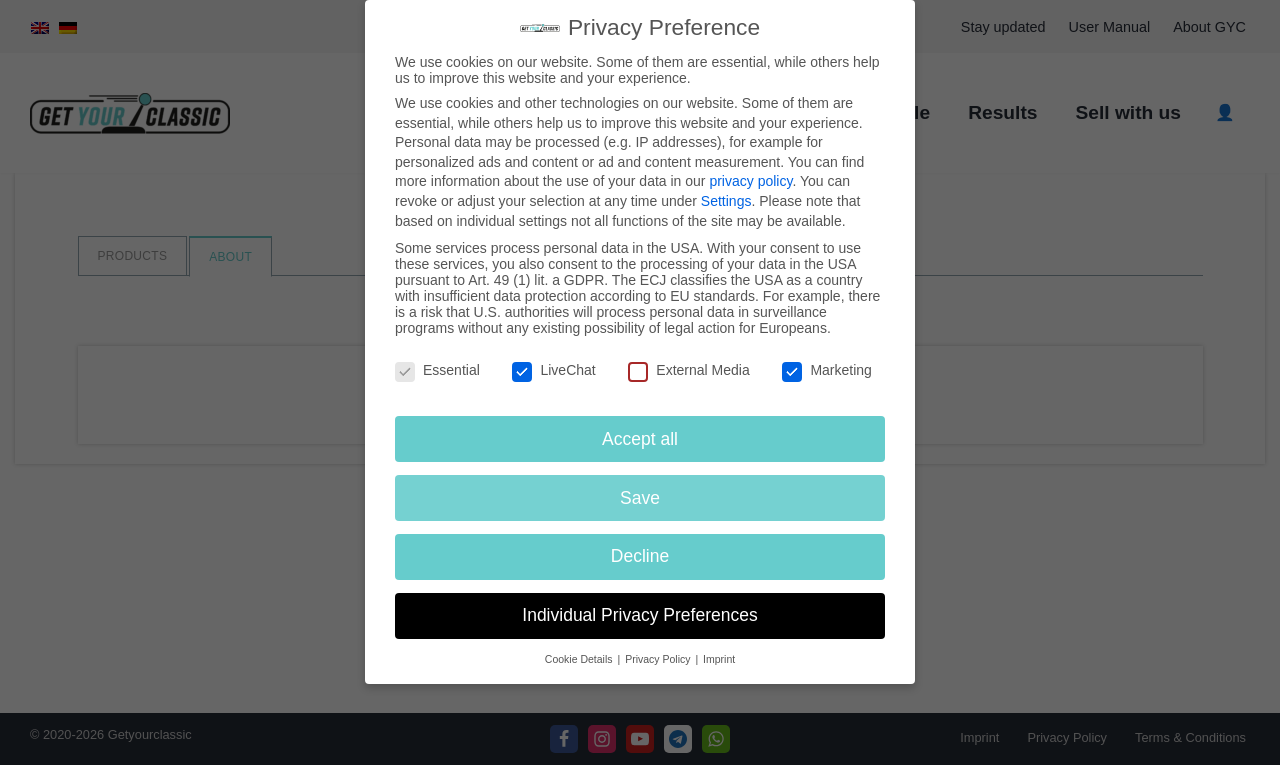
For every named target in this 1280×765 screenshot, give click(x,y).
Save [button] (640, 498)
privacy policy (750, 181)
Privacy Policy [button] (659, 659)
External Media (688, 370)
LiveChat (553, 370)
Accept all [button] (640, 439)
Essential (437, 370)
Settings (726, 201)
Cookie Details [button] (580, 659)
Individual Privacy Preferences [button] (639, 615)
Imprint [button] (719, 659)
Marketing (826, 370)
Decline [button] (640, 556)
